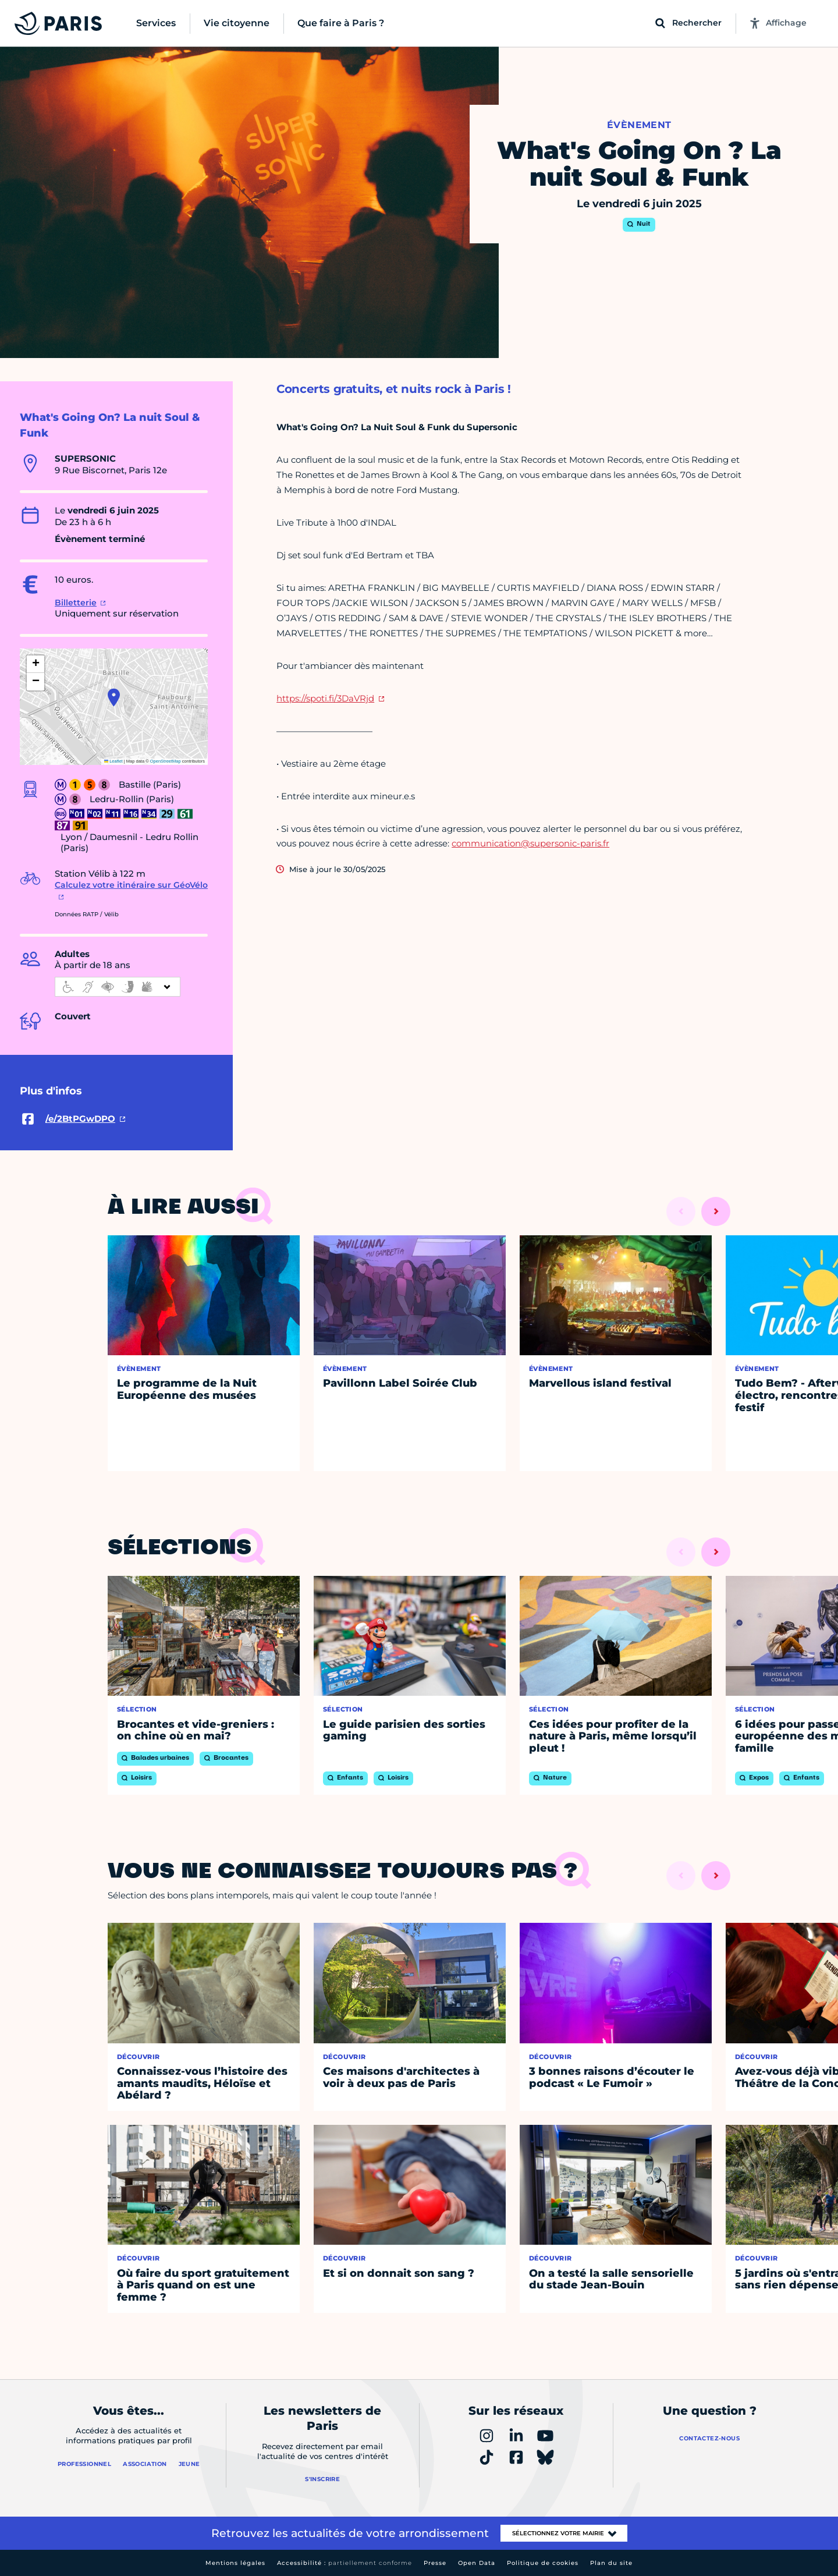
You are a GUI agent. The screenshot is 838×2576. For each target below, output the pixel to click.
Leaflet (113, 761)
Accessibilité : (344, 2563)
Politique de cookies (542, 2563)
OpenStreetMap (165, 761)
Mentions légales (235, 2563)
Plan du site (611, 2563)
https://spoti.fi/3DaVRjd (325, 698)
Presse (435, 2563)
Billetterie (76, 602)
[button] (114, 697)
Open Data (476, 2563)
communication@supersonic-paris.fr (530, 843)
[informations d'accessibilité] (117, 987)
